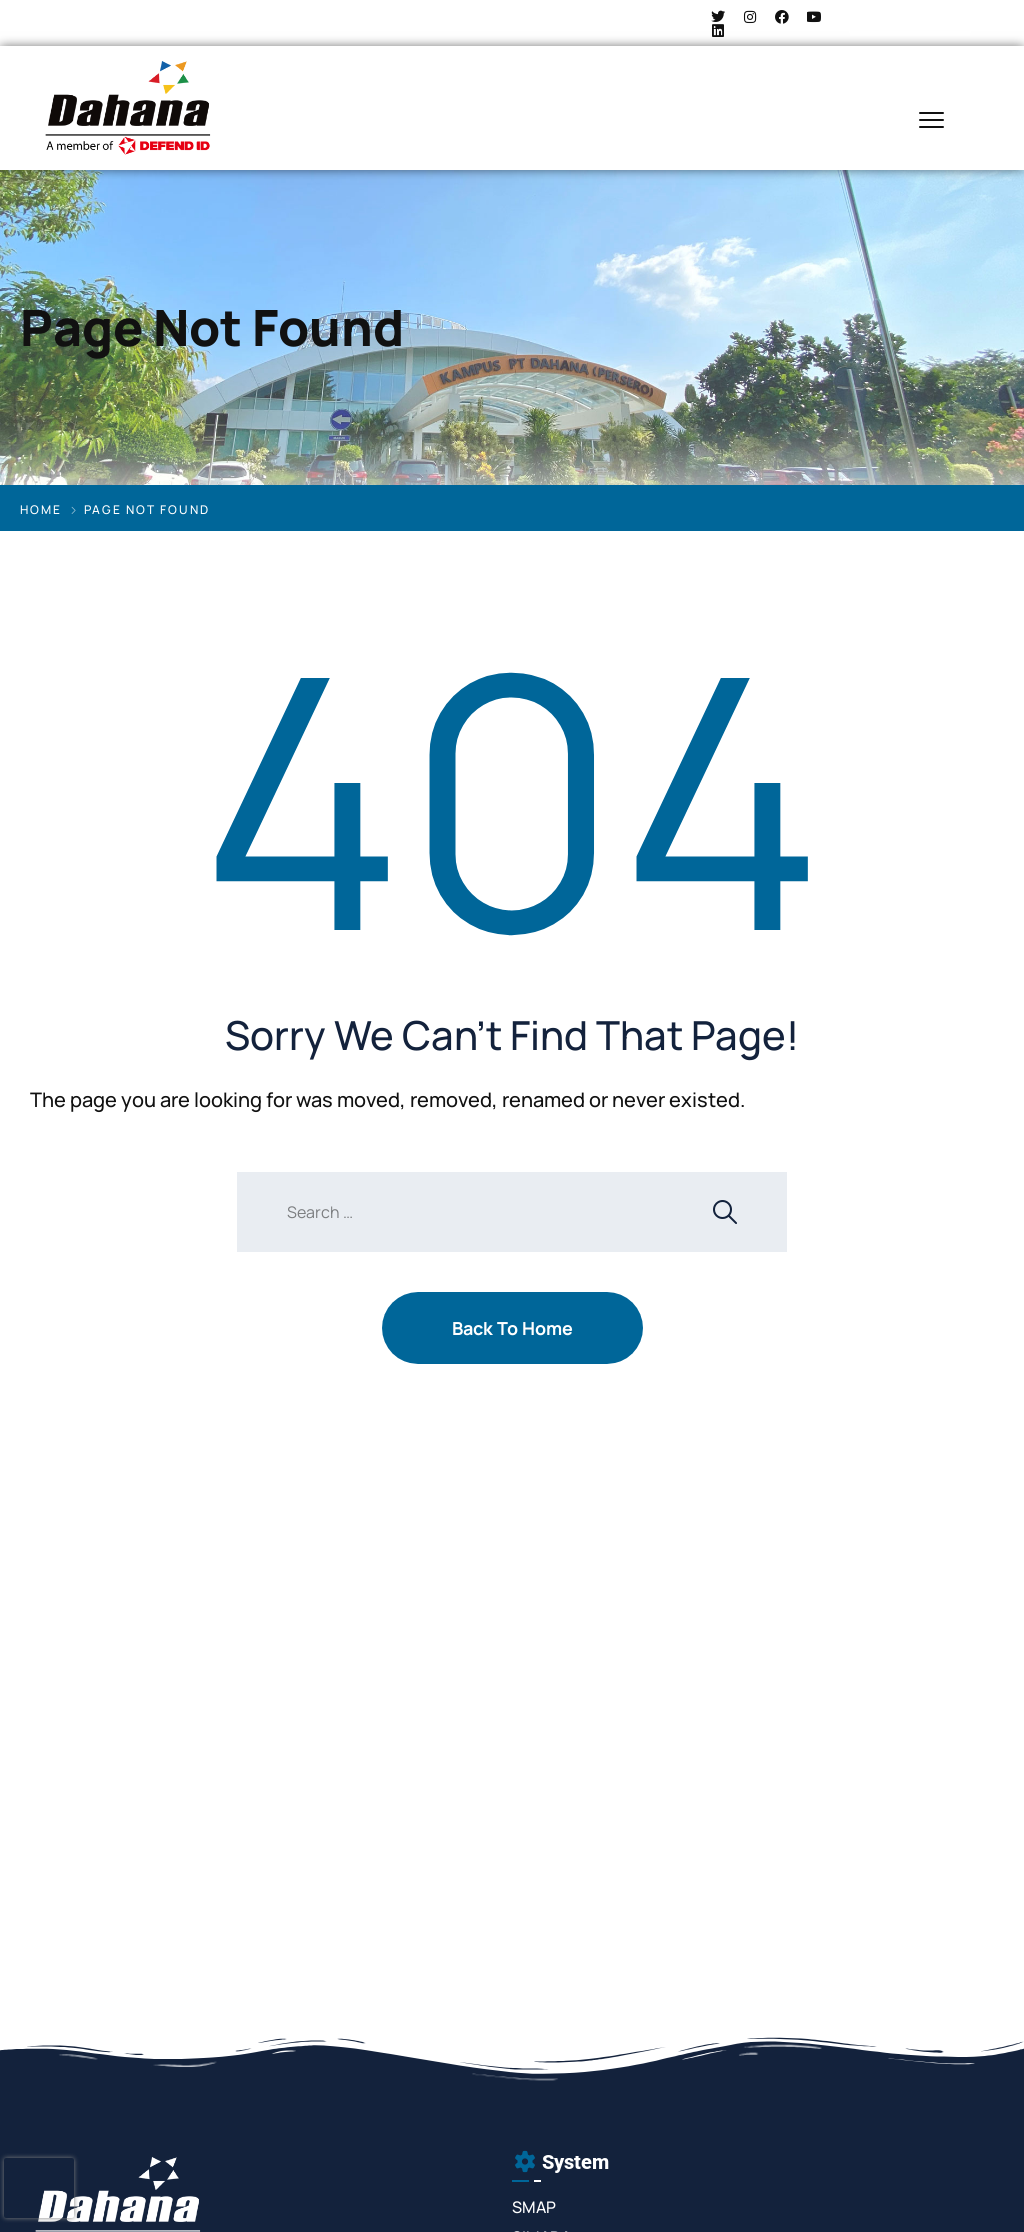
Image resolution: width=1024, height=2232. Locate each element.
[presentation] (39, 2188)
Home (41, 509)
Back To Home (512, 1328)
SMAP (534, 2207)
